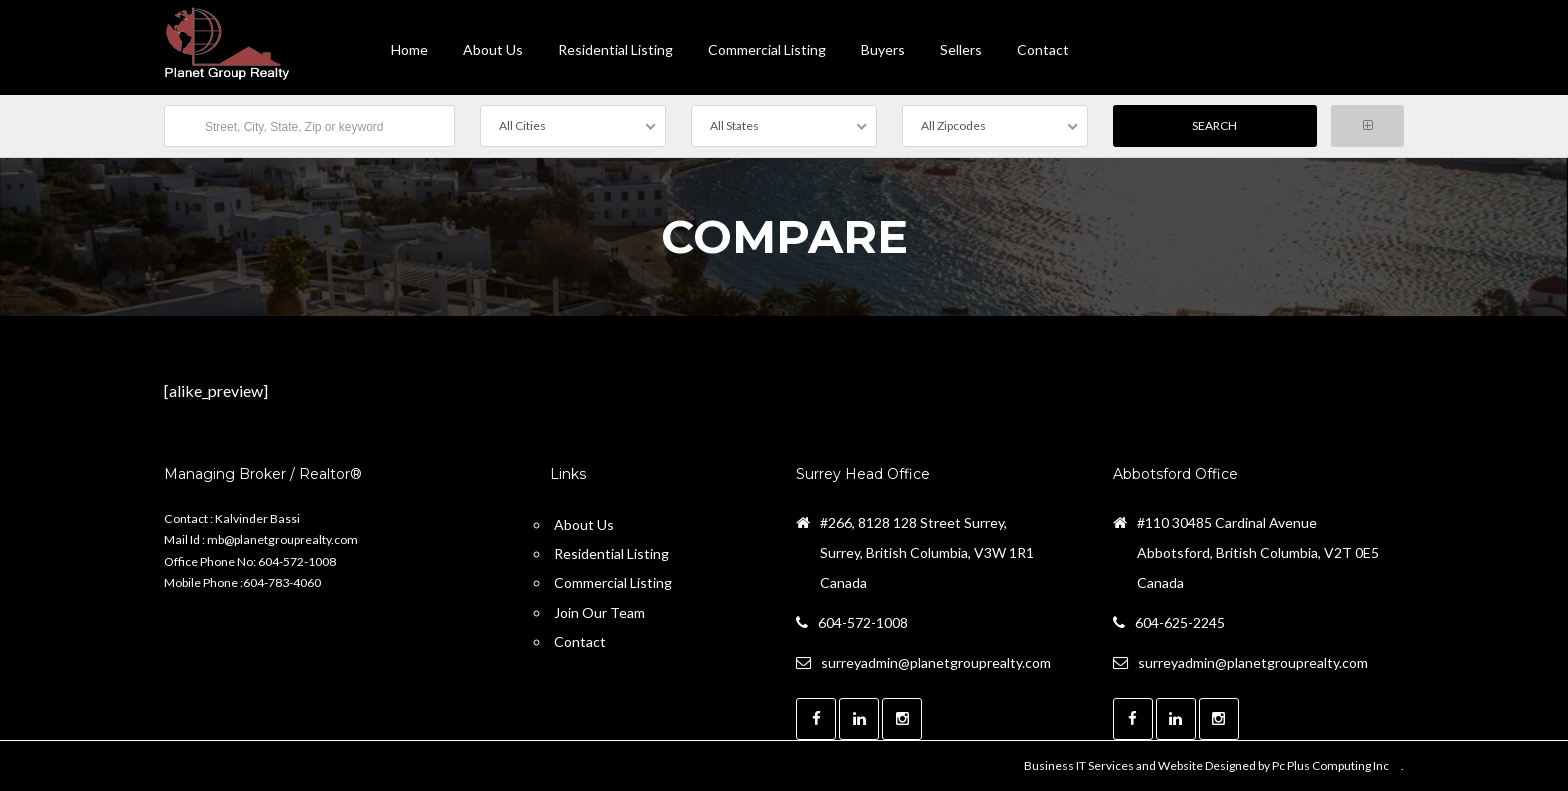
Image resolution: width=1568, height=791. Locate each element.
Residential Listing (615, 49)
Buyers (883, 49)
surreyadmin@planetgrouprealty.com (936, 662)
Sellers (961, 49)
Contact (580, 641)
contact (1043, 49)
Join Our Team (599, 612)
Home (409, 49)
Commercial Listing (767, 49)
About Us (493, 49)
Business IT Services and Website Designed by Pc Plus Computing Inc (1206, 765)
